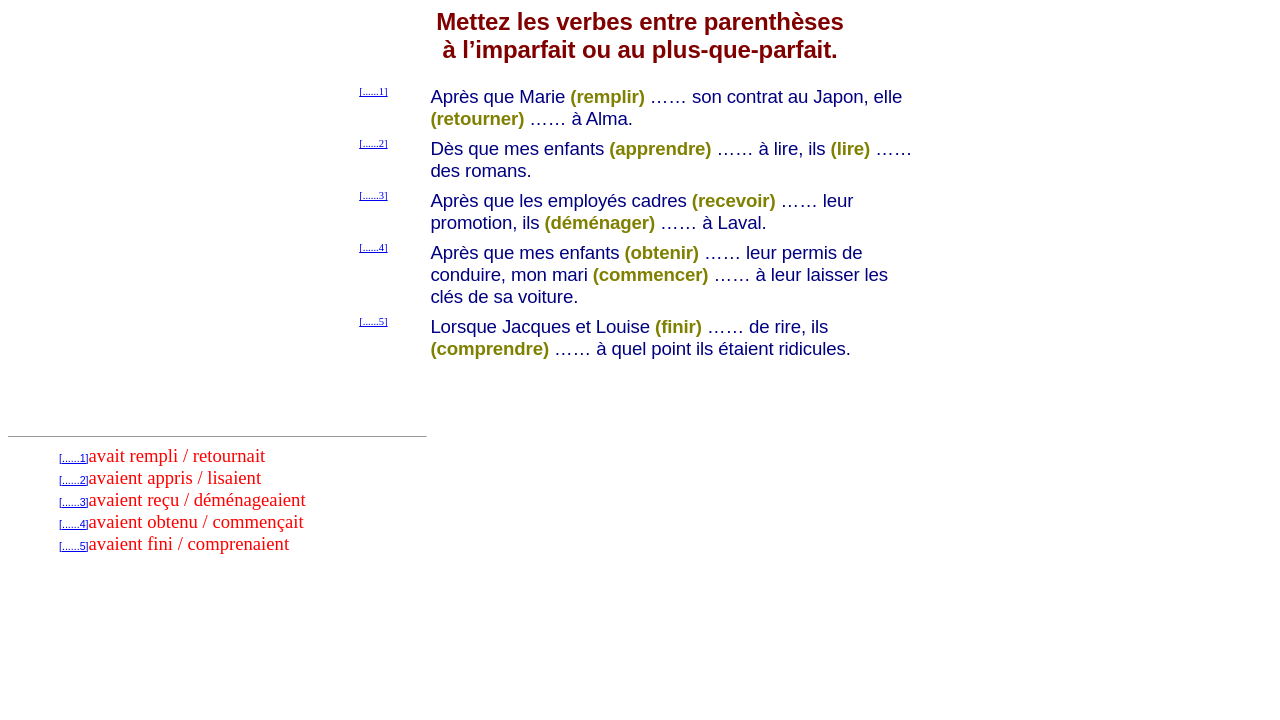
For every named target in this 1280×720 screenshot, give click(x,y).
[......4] (373, 247)
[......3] (373, 195)
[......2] (373, 143)
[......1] (373, 91)
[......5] (373, 321)
